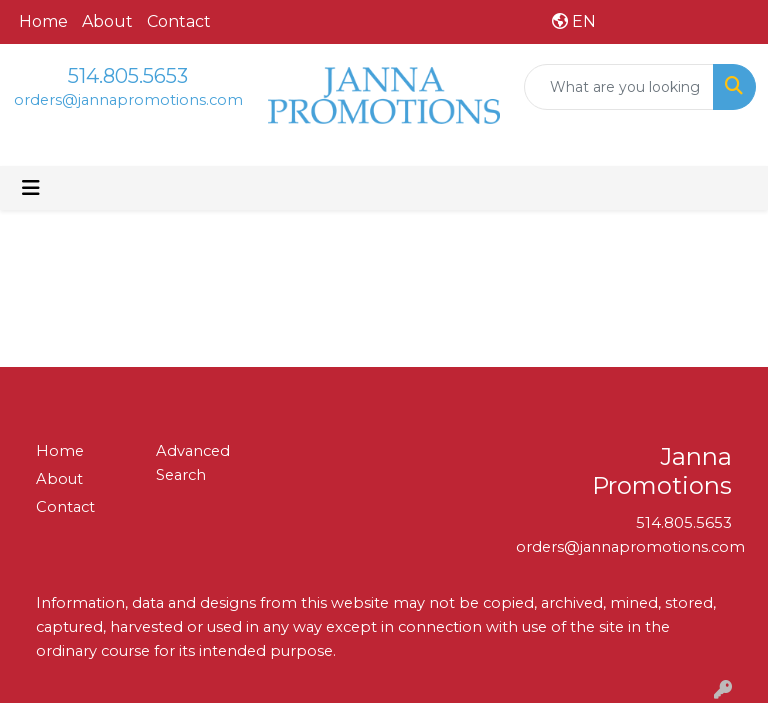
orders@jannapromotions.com (128, 100)
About (107, 21)
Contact (179, 21)
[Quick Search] (619, 87)
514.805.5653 (128, 76)
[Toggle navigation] (31, 188)
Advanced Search (193, 463)
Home (43, 21)
